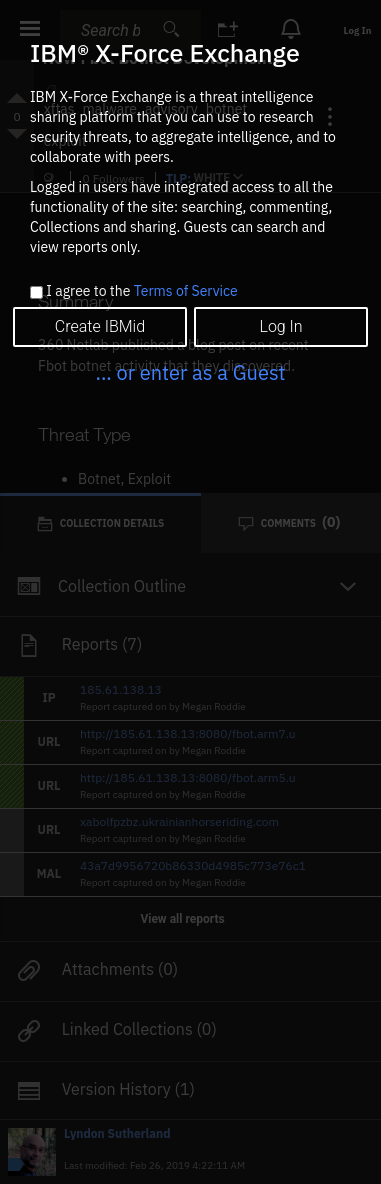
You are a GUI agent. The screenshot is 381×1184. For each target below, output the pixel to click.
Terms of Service (186, 291)
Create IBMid (100, 326)
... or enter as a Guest (190, 372)
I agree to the (141, 292)
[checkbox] (36, 292)
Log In (280, 326)
